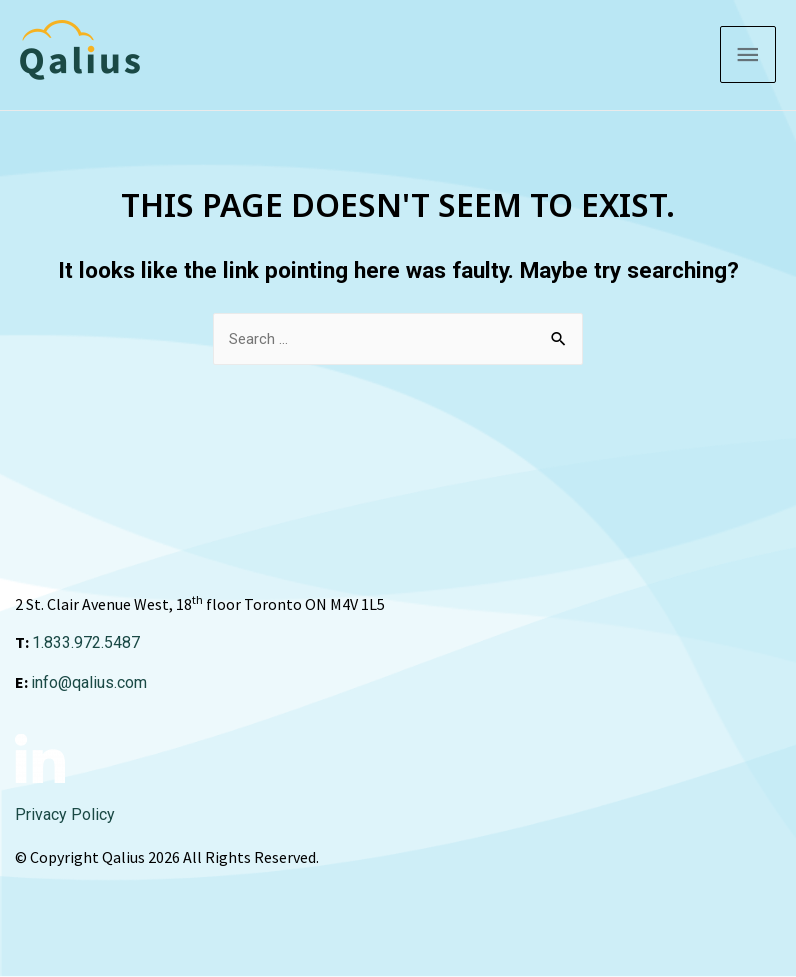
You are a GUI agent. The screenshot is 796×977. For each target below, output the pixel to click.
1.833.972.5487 (86, 642)
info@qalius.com (89, 682)
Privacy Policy (65, 814)
